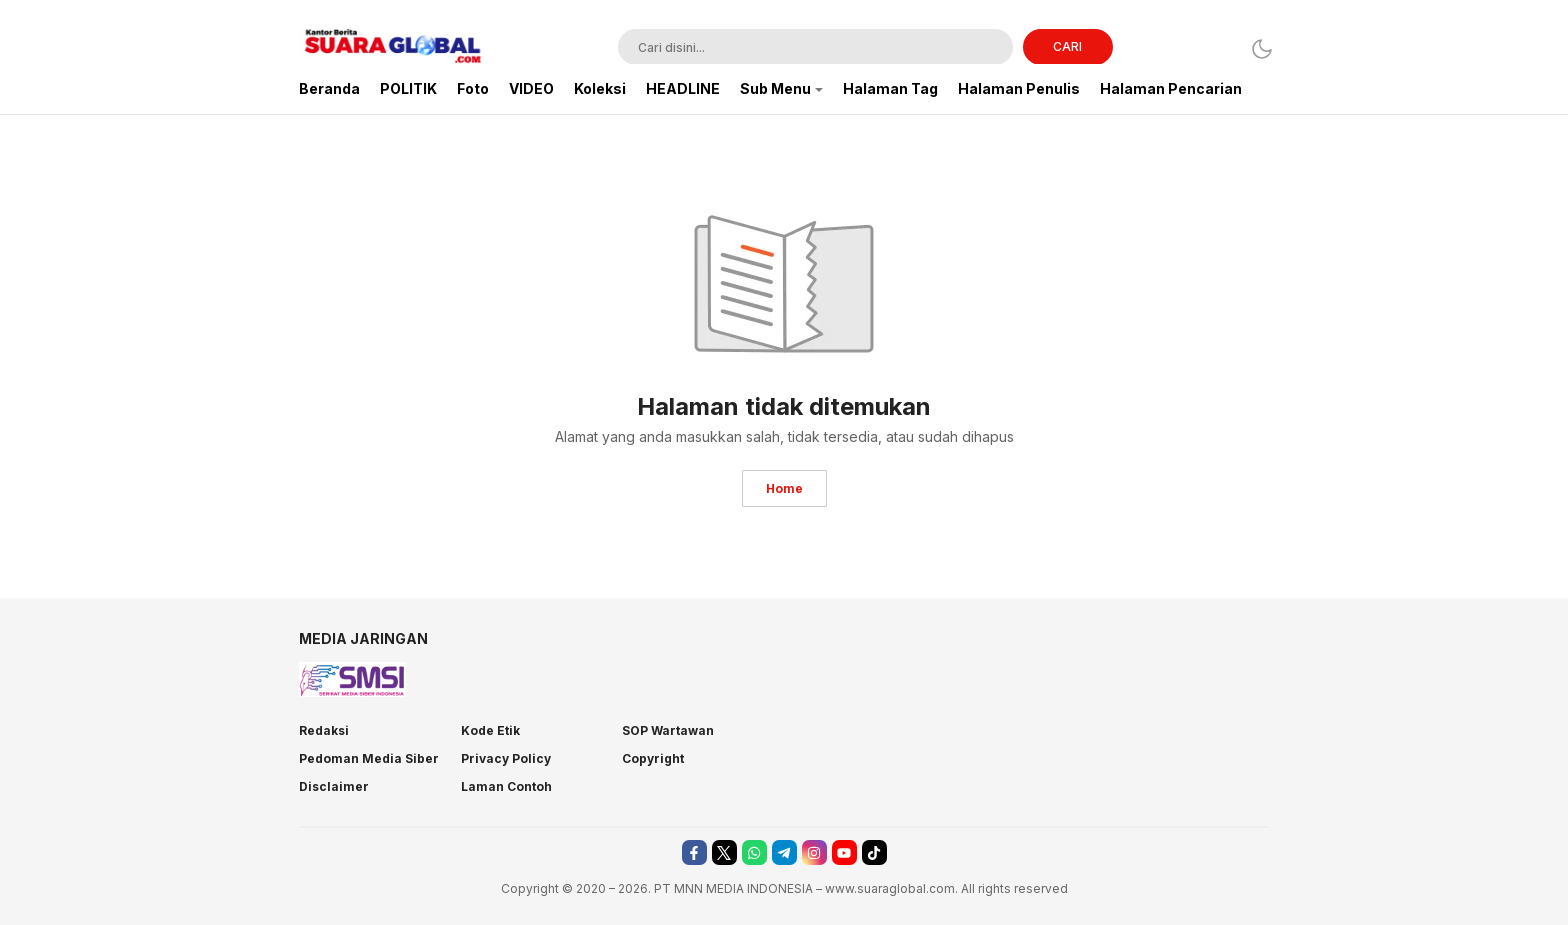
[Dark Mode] (1256, 48)
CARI (1067, 46)
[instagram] (814, 852)
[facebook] (694, 852)
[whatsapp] (754, 852)
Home (784, 488)
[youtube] (844, 852)
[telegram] (784, 852)
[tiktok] (874, 852)
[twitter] (724, 852)
